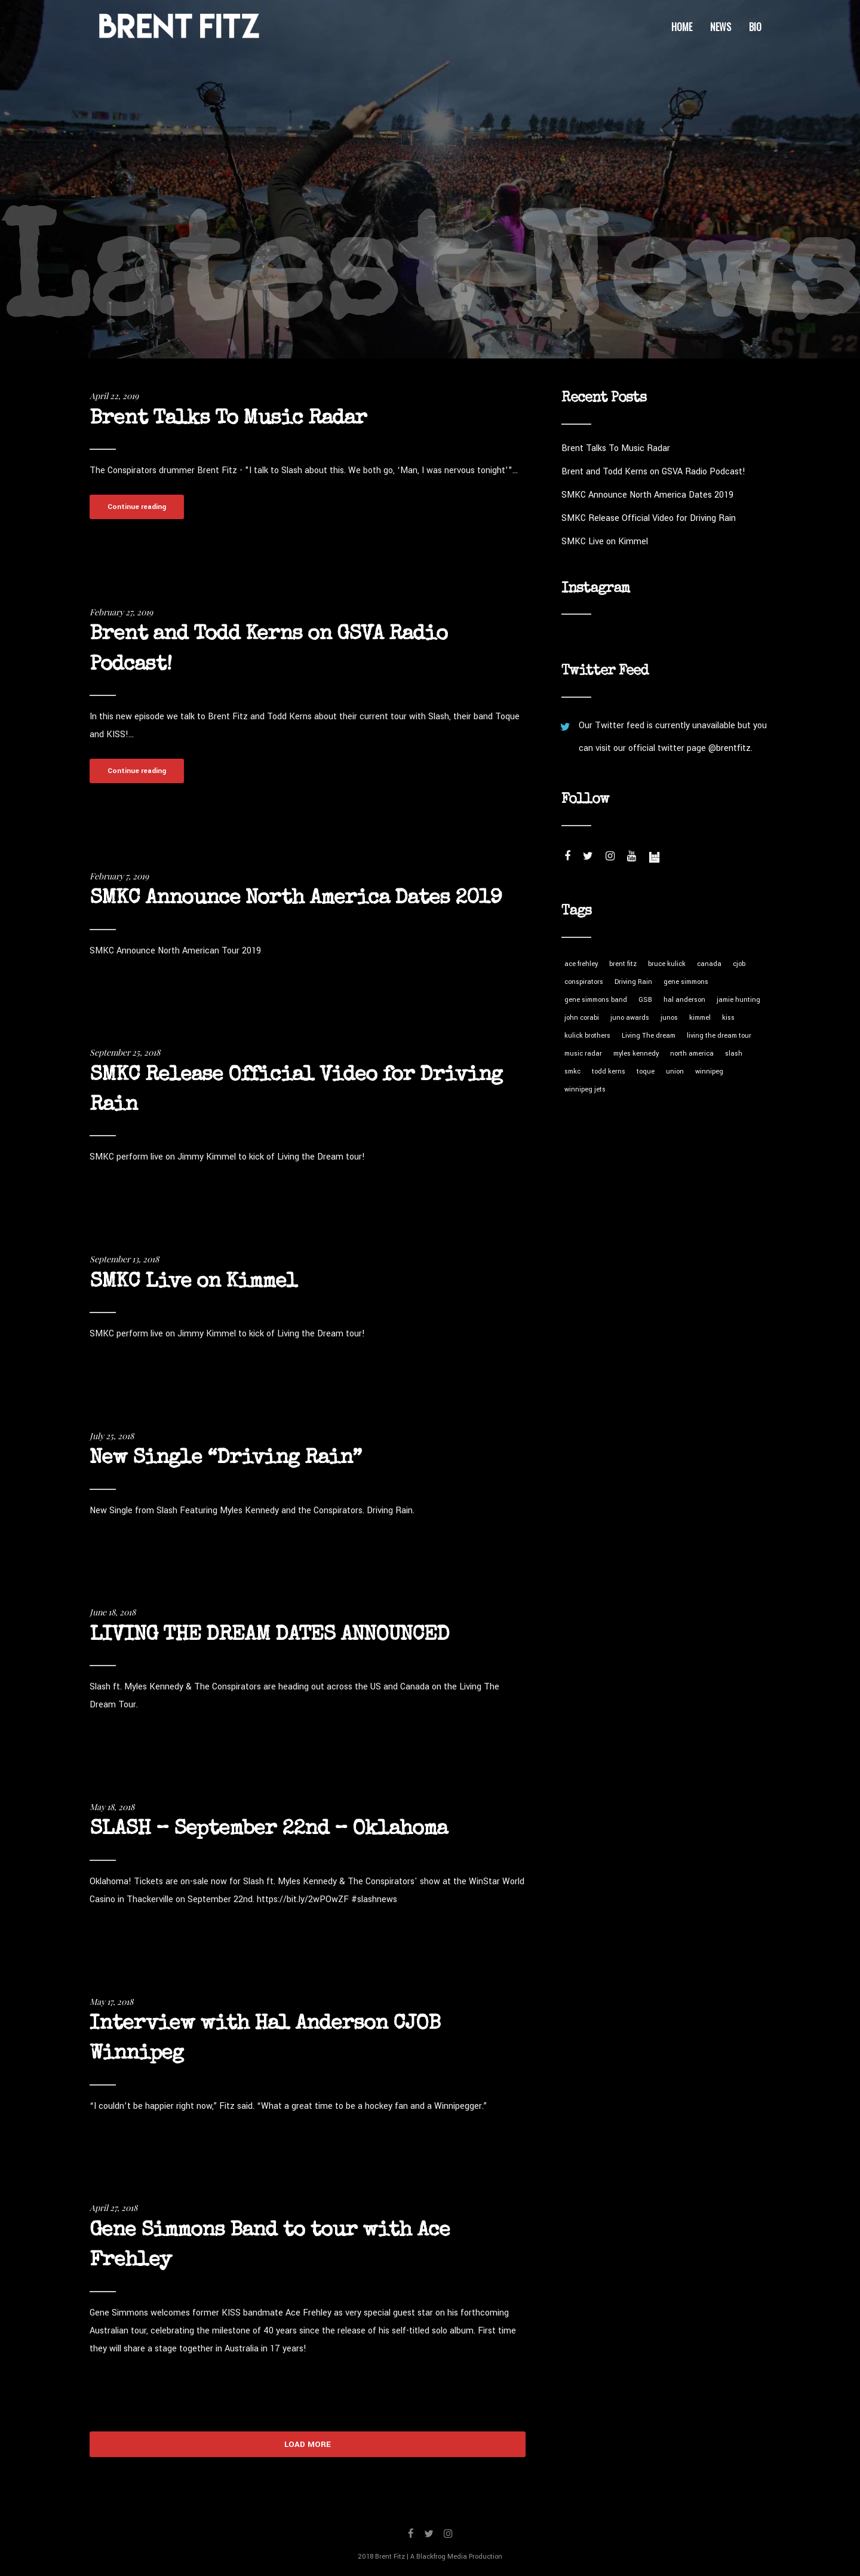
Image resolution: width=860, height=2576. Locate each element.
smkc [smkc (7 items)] (572, 1071)
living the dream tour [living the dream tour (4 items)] (719, 1035)
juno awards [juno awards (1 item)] (629, 1017)
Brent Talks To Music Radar (228, 419)
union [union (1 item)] (675, 1071)
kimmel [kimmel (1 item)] (700, 1017)
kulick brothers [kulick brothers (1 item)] (587, 1035)
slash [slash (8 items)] (733, 1053)
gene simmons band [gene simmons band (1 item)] (595, 999)
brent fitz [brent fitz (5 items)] (623, 963)
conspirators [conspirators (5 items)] (583, 981)
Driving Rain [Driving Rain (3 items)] (633, 981)
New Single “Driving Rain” (225, 1458)
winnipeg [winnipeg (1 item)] (709, 1071)
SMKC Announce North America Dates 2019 (296, 898)
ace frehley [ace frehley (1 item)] (581, 963)
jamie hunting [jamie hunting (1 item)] (738, 999)
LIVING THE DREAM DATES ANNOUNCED (269, 1635)
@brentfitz (729, 748)
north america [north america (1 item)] (692, 1053)
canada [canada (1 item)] (709, 963)
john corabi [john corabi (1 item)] (581, 1017)
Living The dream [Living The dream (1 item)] (648, 1035)
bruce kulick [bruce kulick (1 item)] (667, 963)
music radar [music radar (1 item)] (583, 1053)
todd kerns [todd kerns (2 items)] (608, 1071)
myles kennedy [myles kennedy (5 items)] (636, 1053)
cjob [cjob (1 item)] (739, 963)
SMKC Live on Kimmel (193, 1282)
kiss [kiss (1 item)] (728, 1017)
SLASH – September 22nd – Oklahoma (268, 1829)
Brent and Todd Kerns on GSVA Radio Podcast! (653, 471)
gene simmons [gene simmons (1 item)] (686, 981)
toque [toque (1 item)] (646, 1071)
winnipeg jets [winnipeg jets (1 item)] (585, 1089)
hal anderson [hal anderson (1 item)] (684, 999)
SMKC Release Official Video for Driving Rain (648, 518)
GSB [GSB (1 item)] (645, 999)
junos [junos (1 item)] (669, 1017)
